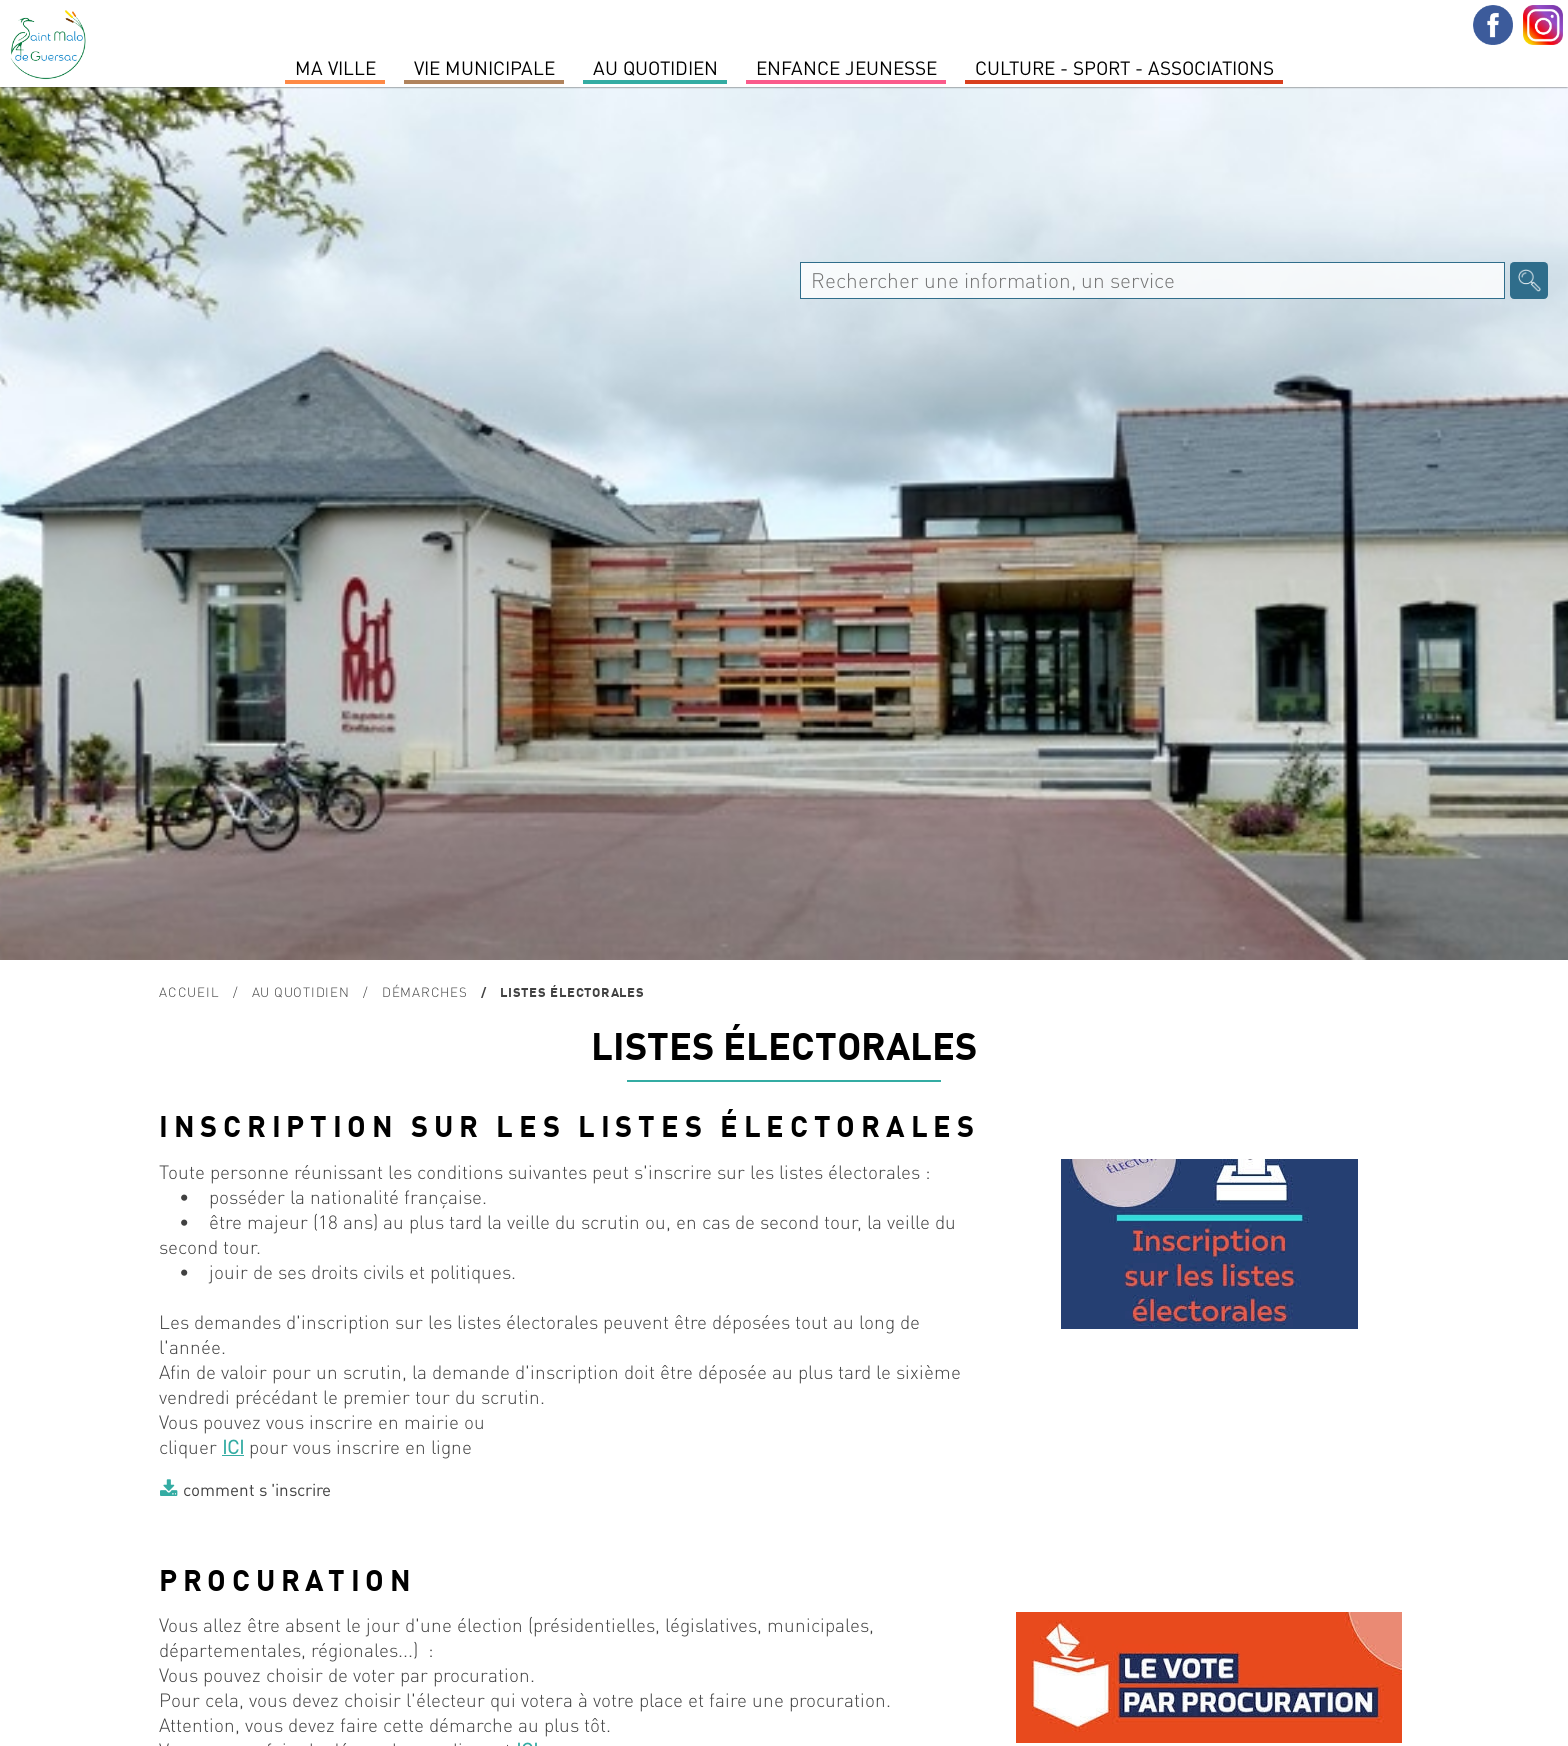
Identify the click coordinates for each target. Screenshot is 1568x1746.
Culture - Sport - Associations (1124, 67)
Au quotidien (655, 67)
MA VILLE (335, 67)
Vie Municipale (484, 67)
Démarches (425, 991)
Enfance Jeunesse (846, 67)
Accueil (189, 991)
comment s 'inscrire (257, 1489)
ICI (233, 1446)
